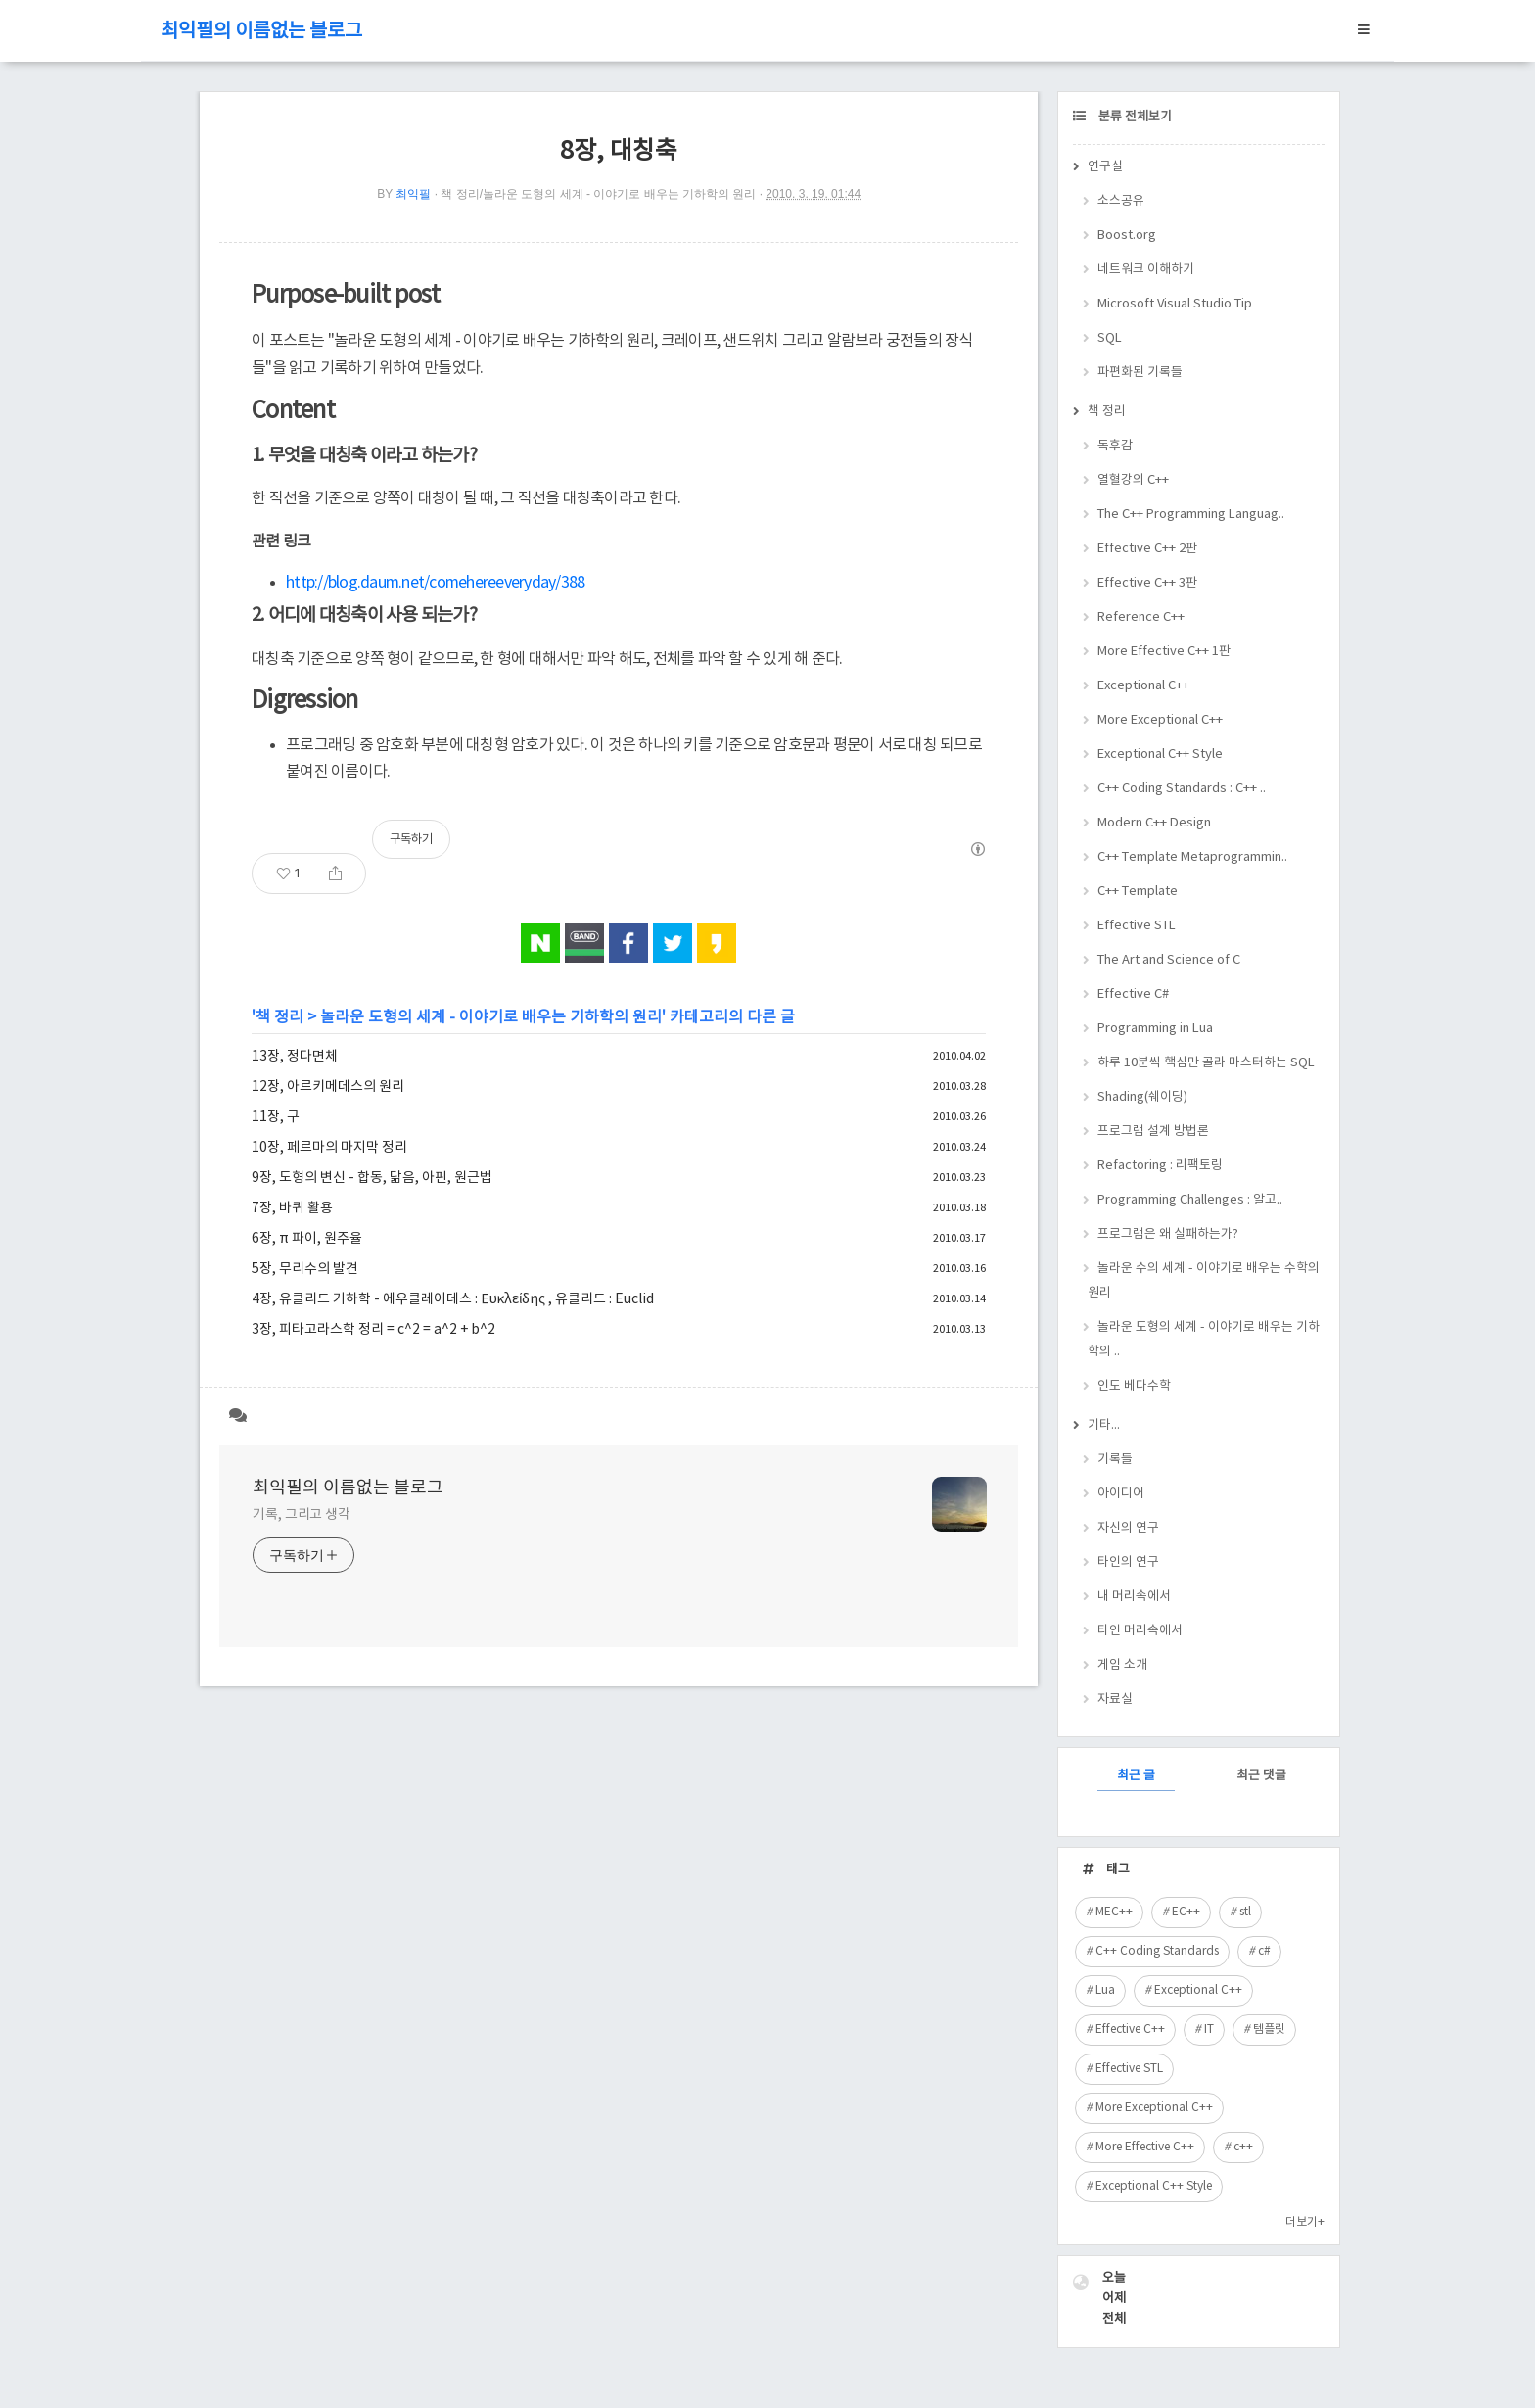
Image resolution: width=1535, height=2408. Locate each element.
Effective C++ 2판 (1147, 549)
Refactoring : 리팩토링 (1160, 1165)
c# (1264, 1951)
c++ (1243, 2147)
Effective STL (1136, 926)
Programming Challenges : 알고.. (1189, 1200)
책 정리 (279, 1017)
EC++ (1186, 1912)
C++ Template (1137, 891)
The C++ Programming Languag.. (1190, 514)
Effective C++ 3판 (1147, 583)
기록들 (1115, 1459)
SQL (1109, 338)
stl (1245, 1912)
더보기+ (1305, 2222)
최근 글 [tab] (1136, 1776)
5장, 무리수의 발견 (305, 1269)
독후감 (1115, 446)
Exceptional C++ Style (1160, 754)
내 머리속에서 (1134, 1596)
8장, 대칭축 (618, 151)
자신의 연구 (1128, 1528)
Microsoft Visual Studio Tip (1174, 304)
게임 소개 (1122, 1665)
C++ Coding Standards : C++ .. (1181, 788)
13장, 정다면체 (295, 1056)
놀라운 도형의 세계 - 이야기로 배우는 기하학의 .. (1204, 1339)
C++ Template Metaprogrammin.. (1192, 857)
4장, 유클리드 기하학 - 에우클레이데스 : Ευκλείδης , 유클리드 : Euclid (453, 1299)
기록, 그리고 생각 (301, 1515)
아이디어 (1120, 1494)
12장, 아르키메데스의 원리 (328, 1087)
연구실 (1105, 167)
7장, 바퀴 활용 (292, 1208)
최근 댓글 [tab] (1261, 1776)
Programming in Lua (1155, 1028)
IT (1209, 2029)
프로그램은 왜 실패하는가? (1167, 1234)
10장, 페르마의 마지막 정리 (329, 1148)
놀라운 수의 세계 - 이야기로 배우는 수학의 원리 (1204, 1280)
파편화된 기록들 (1140, 372)
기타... (1104, 1425)
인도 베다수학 (1134, 1386)
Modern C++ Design (1154, 823)
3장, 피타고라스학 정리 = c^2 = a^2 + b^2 (373, 1330)
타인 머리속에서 (1140, 1631)
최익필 (413, 194)
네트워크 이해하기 (1145, 269)
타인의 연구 (1128, 1562)
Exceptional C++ (1143, 686)
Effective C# (1133, 994)
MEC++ (1114, 1912)
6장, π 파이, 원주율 (307, 1239)
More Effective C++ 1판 (1164, 651)
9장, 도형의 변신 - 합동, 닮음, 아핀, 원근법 (372, 1178)
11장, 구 (276, 1117)
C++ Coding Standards (1157, 1951)
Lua (1105, 1990)
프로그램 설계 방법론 (1153, 1131)
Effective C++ (1130, 2029)
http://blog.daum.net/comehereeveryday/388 (435, 582)
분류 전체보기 (1133, 117)
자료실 (1115, 1699)
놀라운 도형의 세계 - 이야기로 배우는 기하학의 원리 (491, 1017)
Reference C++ (1141, 617)
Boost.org (1126, 235)
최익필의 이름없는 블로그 (261, 32)
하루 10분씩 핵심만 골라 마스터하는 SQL (1206, 1063)
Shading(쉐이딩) (1142, 1097)
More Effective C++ (1144, 2147)
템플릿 (1269, 2029)
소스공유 (1120, 201)
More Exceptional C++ (1160, 720)
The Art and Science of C (1168, 960)
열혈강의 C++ (1133, 480)
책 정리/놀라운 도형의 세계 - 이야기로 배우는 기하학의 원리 (598, 194)
